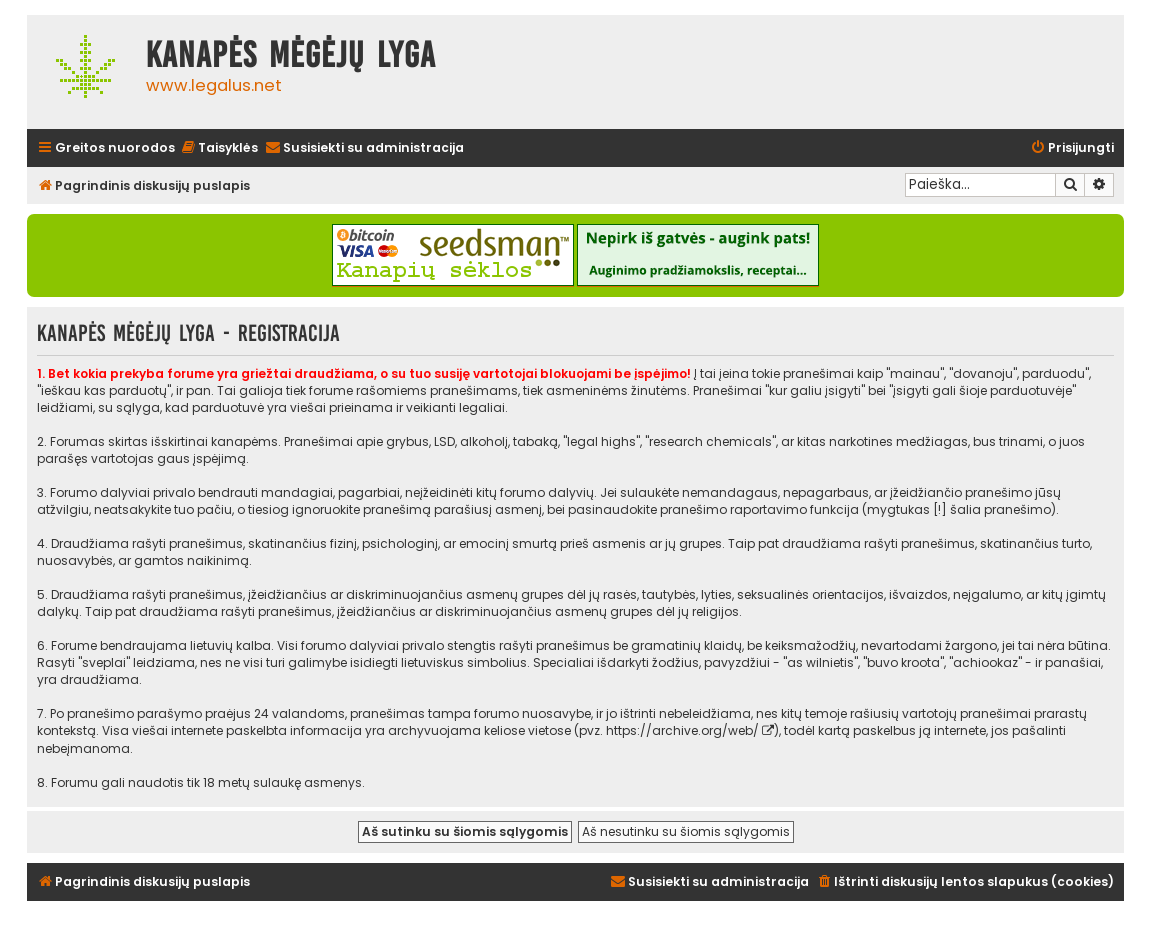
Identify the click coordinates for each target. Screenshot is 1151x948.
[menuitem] (219, 148)
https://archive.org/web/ (682, 730)
